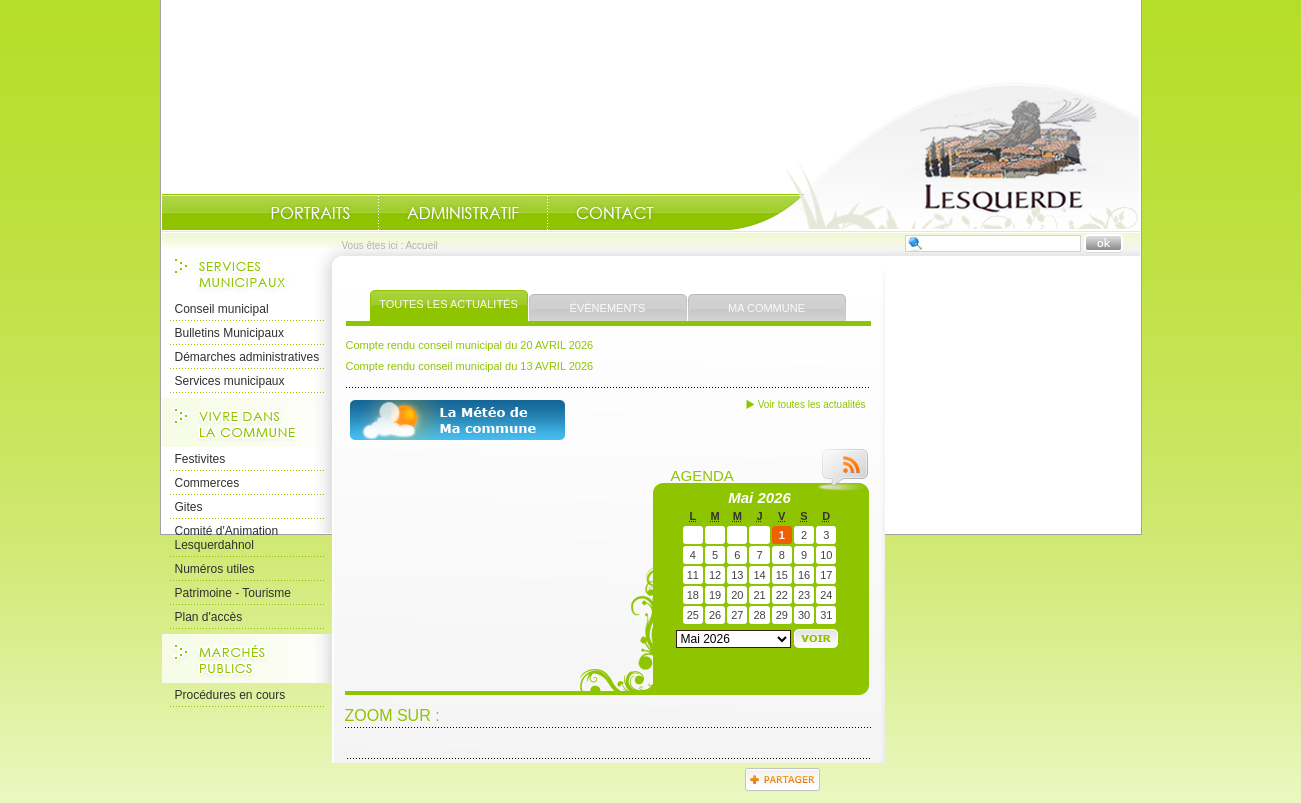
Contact (615, 213)
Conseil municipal (222, 309)
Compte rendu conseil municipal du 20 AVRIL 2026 (470, 345)
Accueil (935, 156)
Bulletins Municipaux (229, 333)
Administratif (463, 213)
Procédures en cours (230, 695)
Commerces (207, 483)
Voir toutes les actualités (812, 404)
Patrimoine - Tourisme (233, 593)
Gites (189, 507)
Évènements (608, 308)
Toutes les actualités (448, 304)
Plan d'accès (209, 617)
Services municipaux (230, 381)
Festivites (200, 459)
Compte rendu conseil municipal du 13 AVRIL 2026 (470, 366)
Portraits (310, 213)
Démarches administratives (247, 357)
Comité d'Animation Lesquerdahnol (227, 538)
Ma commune (766, 308)
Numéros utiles (215, 569)
